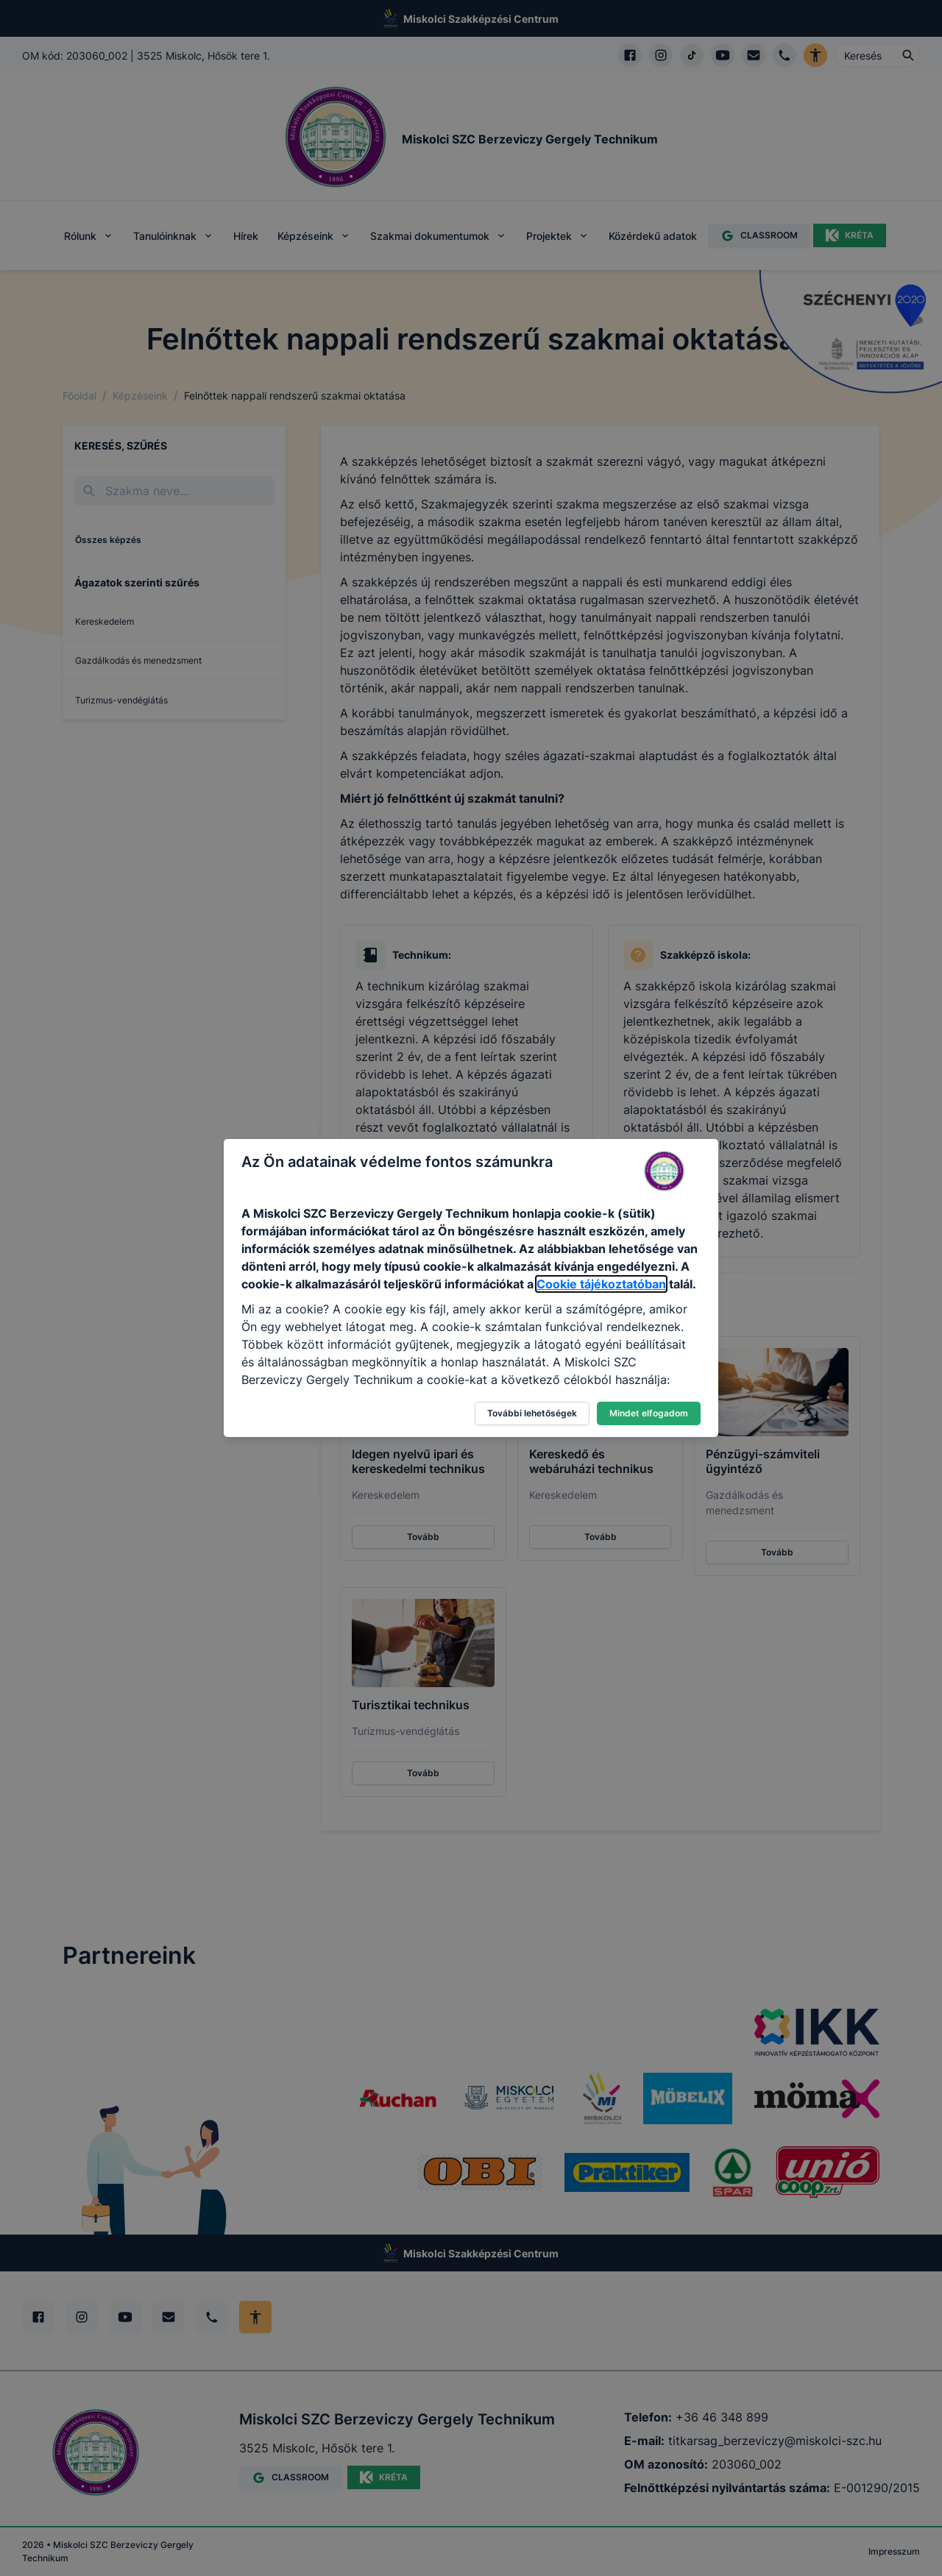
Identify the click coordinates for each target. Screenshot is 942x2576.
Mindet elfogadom (648, 1413)
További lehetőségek (532, 1413)
